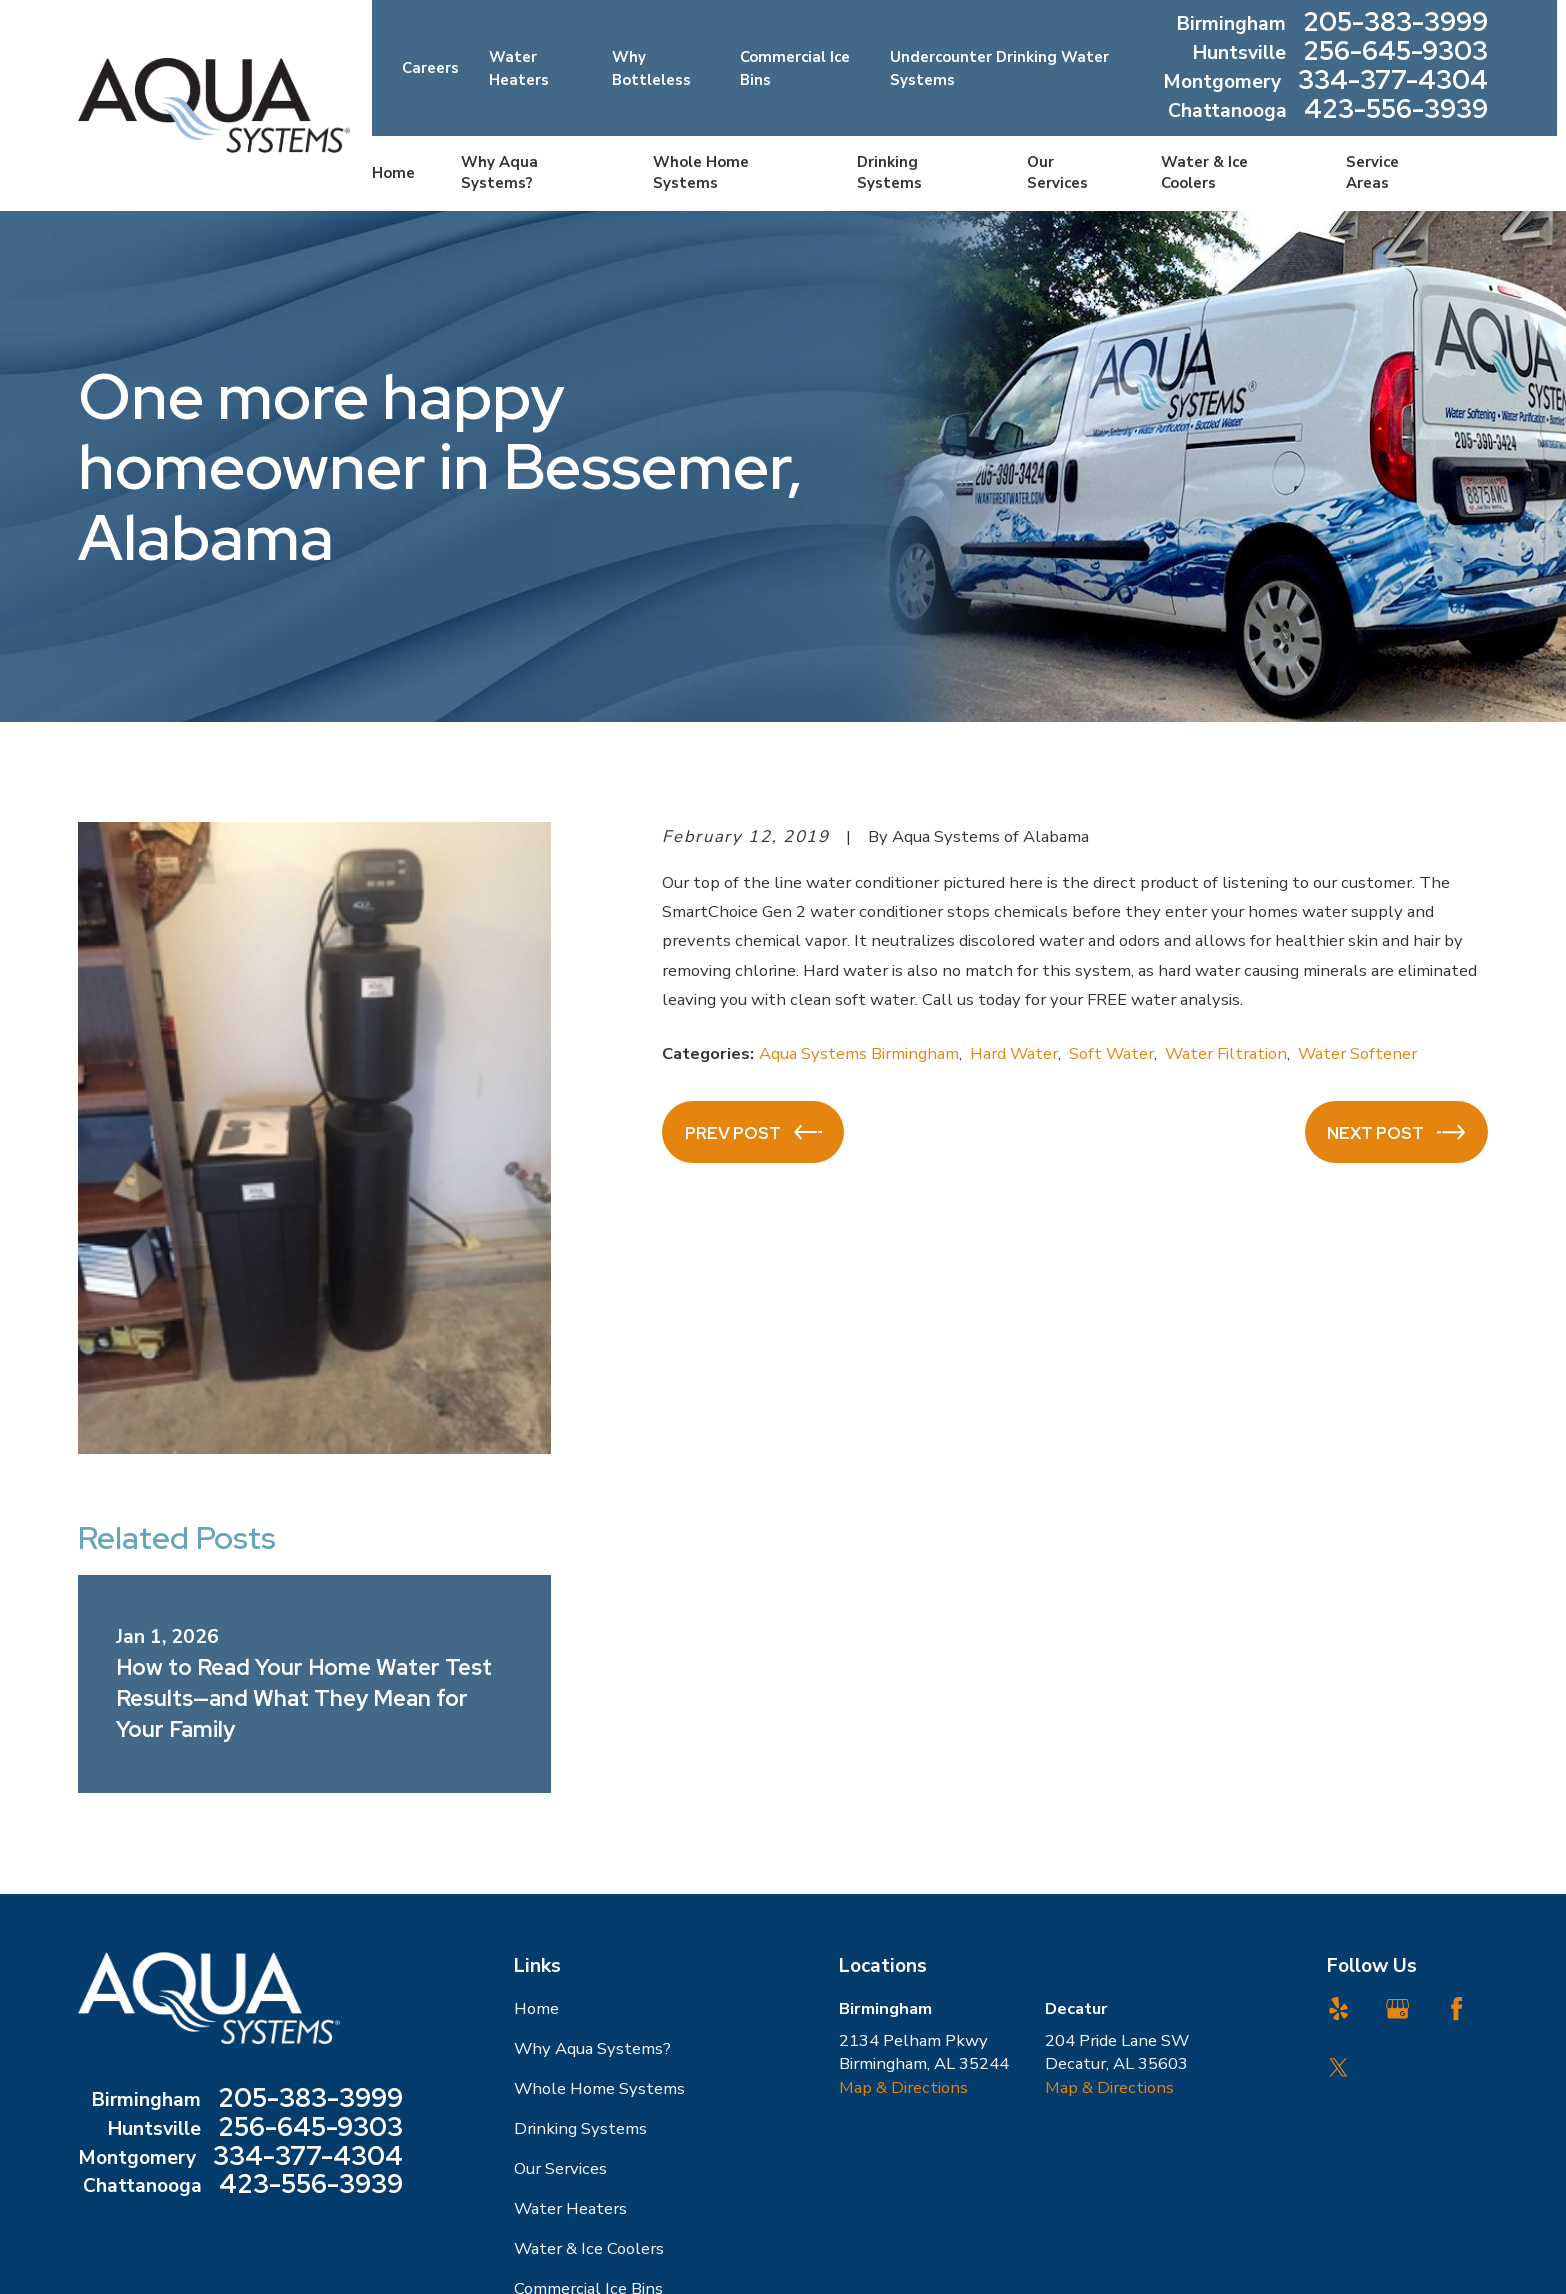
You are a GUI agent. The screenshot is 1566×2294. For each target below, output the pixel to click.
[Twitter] (1338, 2067)
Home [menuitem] (393, 173)
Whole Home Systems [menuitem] (701, 172)
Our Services (560, 2168)
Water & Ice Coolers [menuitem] (1204, 172)
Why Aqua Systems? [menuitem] (499, 172)
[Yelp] (1338, 2008)
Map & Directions (903, 2087)
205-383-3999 (1395, 24)
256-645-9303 (1395, 53)
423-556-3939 (1396, 111)
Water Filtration (1226, 1053)
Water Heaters (570, 2208)
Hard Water (1014, 1053)
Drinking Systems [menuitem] (889, 172)
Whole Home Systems (599, 2088)
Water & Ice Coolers (589, 2248)
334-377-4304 (1393, 82)
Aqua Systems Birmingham (859, 1053)
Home (536, 2008)
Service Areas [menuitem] (1372, 172)
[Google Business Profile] (1397, 2008)
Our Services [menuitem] (1057, 172)
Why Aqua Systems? (592, 2048)
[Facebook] (1456, 2008)
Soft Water (1111, 1053)
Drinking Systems (580, 2128)
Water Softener (1357, 1053)
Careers (430, 68)
